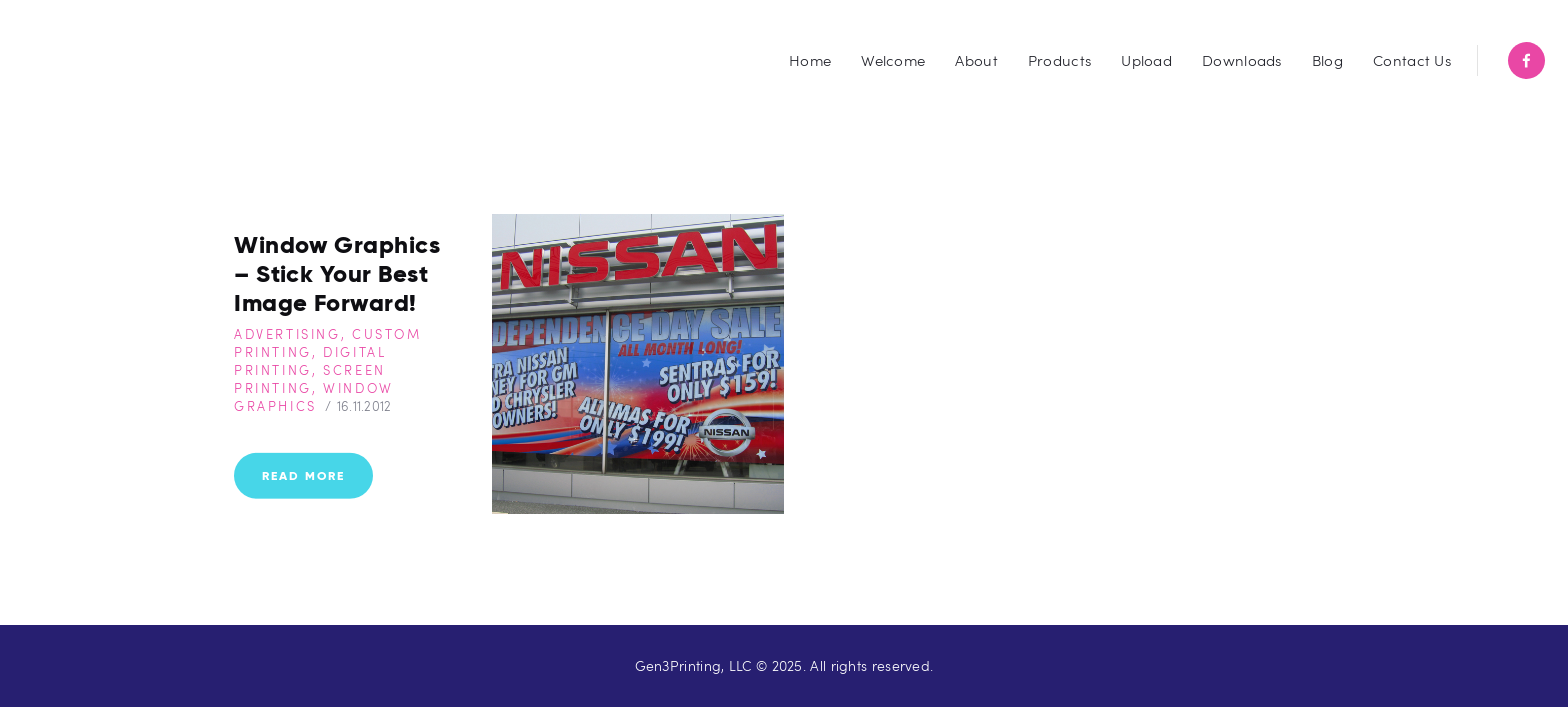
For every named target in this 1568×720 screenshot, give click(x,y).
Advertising (287, 334)
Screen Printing (310, 379)
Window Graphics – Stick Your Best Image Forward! (337, 273)
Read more (303, 474)
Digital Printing (310, 361)
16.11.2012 (364, 406)
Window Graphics (314, 397)
